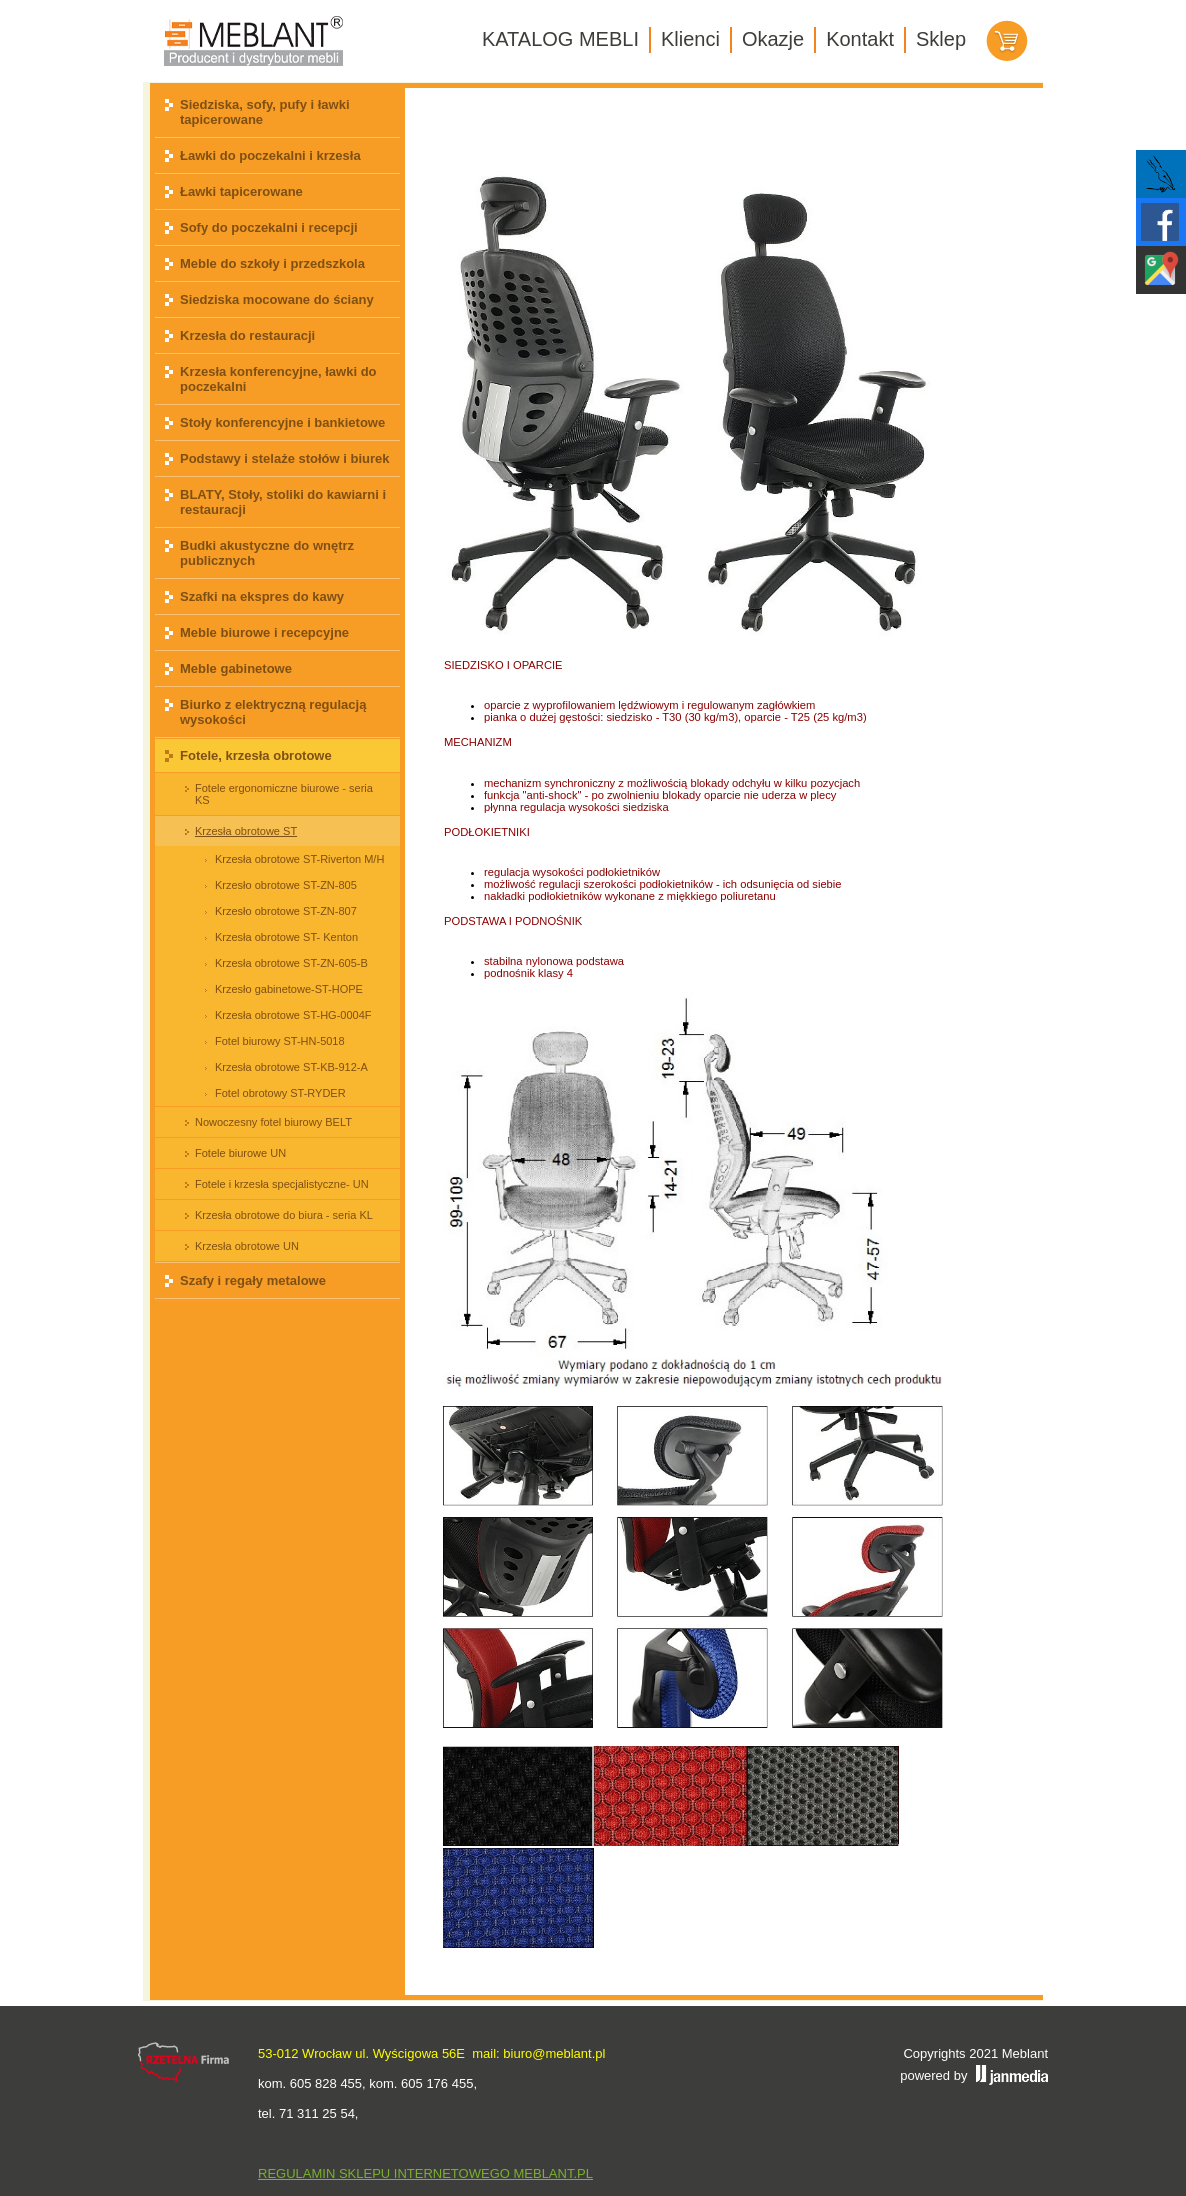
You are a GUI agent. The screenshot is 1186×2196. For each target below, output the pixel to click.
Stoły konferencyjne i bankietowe (282, 422)
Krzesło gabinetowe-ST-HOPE (289, 989)
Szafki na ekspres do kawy (262, 596)
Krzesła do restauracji (247, 335)
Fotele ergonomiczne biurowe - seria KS (284, 794)
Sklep (941, 39)
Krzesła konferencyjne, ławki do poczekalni (278, 379)
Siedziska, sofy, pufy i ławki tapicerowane (265, 112)
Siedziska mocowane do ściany (277, 299)
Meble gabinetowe (236, 668)
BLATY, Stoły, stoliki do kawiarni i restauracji (283, 502)
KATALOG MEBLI (560, 39)
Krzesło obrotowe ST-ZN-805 (286, 885)
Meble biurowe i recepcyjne (264, 632)
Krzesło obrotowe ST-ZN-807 (286, 911)
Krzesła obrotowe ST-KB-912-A (291, 1067)
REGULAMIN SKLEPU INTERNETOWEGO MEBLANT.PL (425, 2173)
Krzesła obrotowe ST (246, 831)
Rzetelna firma (184, 2062)
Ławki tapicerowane (241, 191)
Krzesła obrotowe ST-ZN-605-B (291, 963)
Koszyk (1007, 41)
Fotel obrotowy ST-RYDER (280, 1093)
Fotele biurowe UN (240, 1153)
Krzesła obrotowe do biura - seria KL (284, 1215)
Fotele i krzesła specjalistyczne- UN (282, 1184)
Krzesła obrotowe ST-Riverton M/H (299, 859)
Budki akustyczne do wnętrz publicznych (267, 553)
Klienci (690, 39)
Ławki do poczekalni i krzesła (270, 155)
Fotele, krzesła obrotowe (256, 755)
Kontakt (860, 39)
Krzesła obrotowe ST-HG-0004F (293, 1015)
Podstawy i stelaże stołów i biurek (285, 458)
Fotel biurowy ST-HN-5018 (280, 1041)
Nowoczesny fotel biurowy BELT (273, 1122)
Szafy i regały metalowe (253, 1280)
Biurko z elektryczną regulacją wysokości (273, 712)
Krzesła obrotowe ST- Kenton (286, 937)
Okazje (773, 39)
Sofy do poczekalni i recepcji (269, 227)
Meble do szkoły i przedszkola (272, 263)
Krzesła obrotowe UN (247, 1246)
